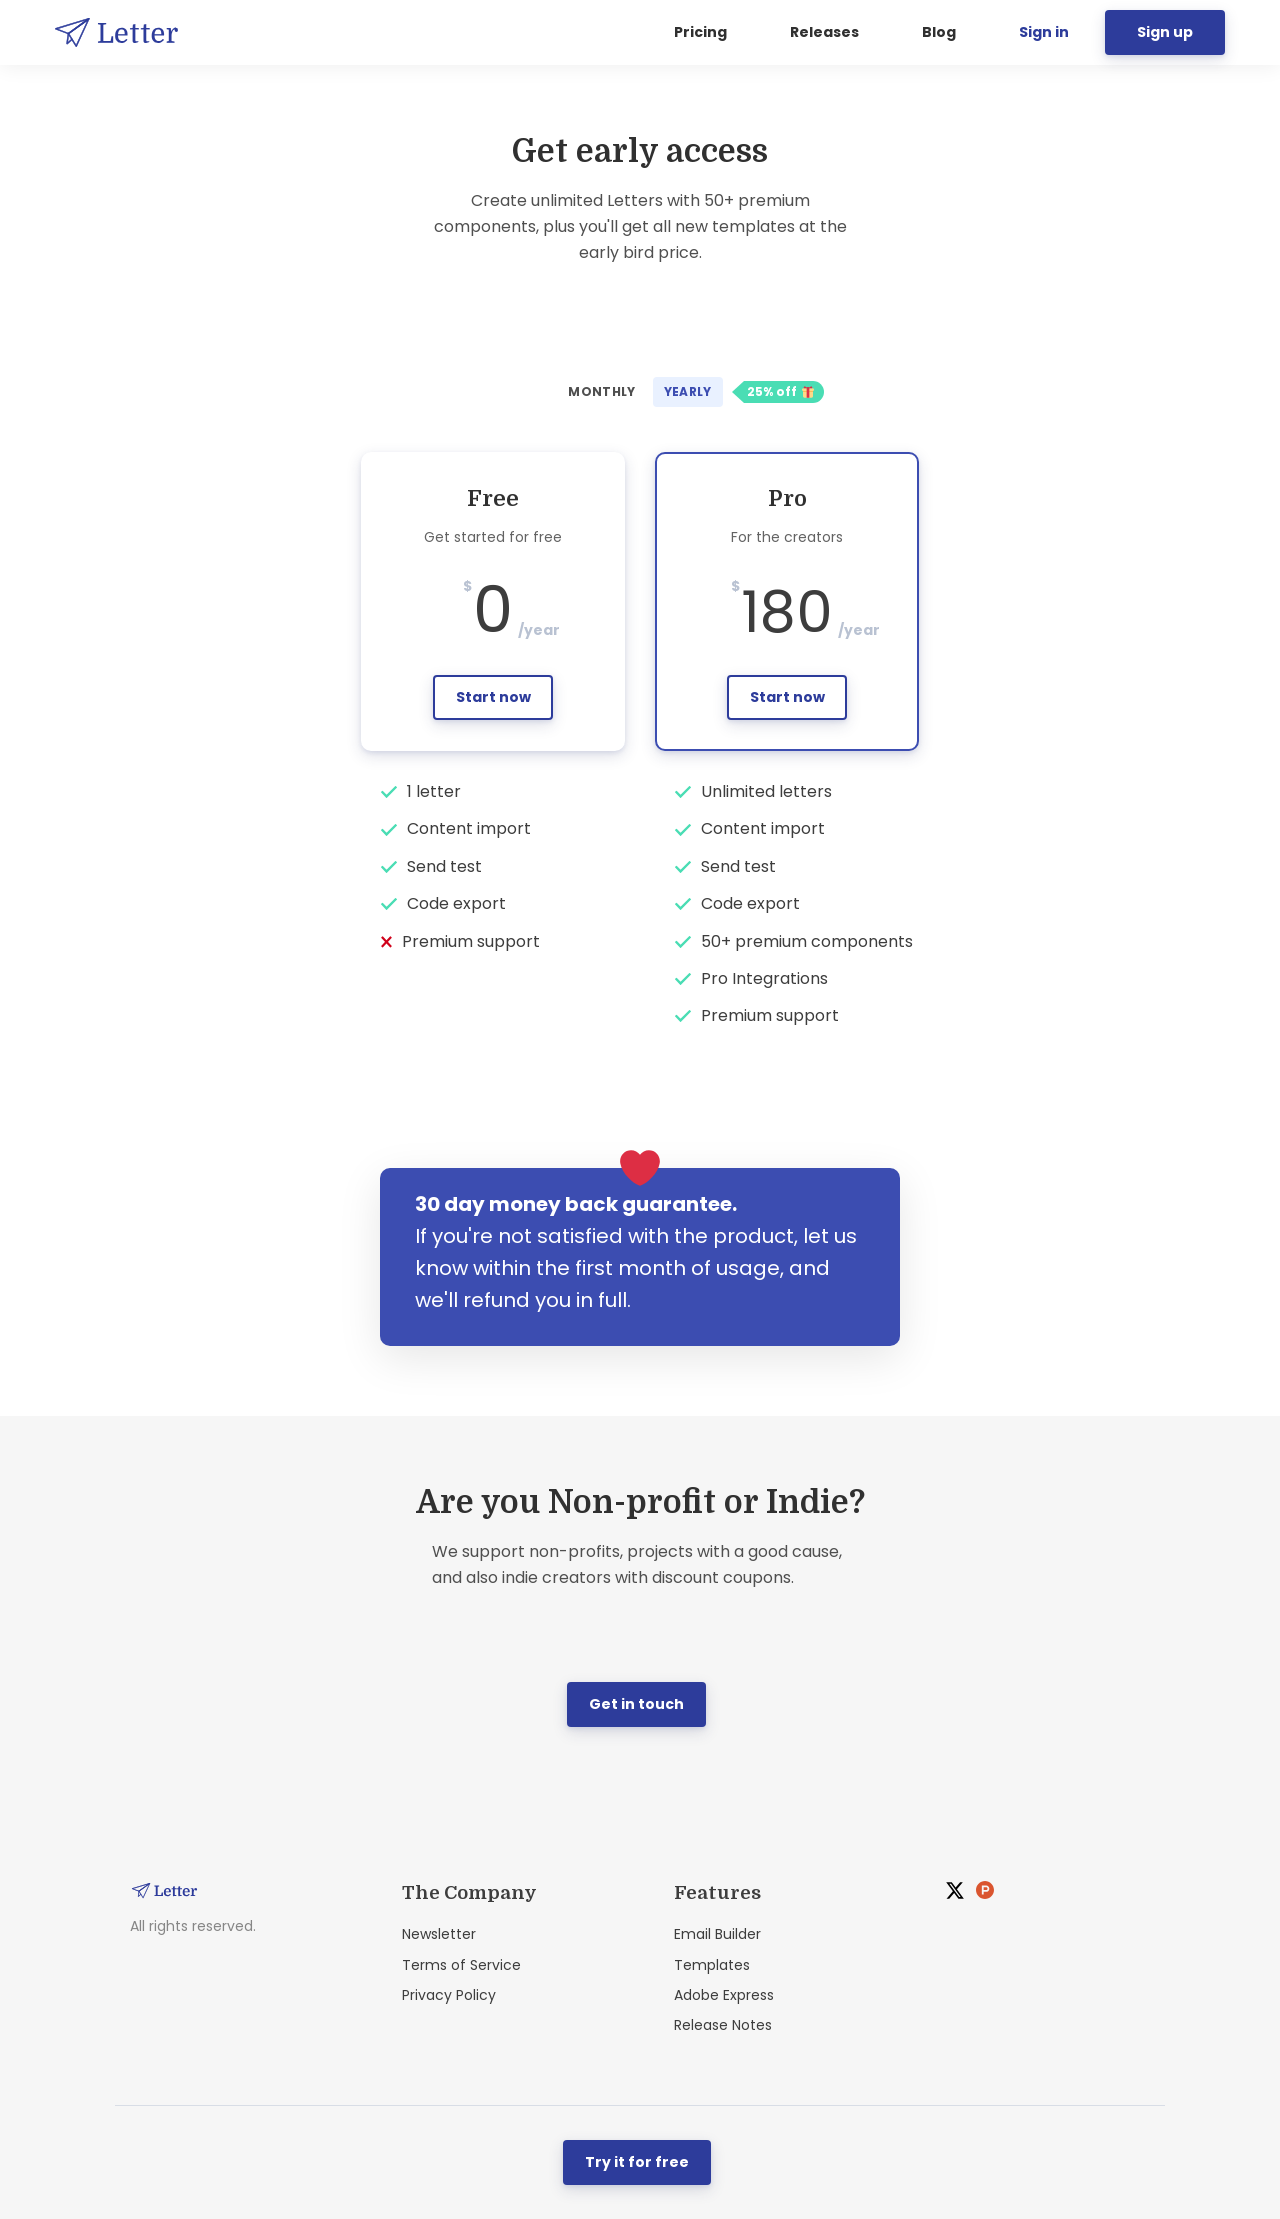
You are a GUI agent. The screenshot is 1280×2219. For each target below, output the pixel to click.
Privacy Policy (449, 1995)
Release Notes (723, 2025)
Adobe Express (724, 1995)
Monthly (602, 391)
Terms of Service (461, 1965)
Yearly (688, 391)
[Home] (121, 32)
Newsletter (439, 1934)
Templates (712, 1965)
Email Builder (717, 1934)
